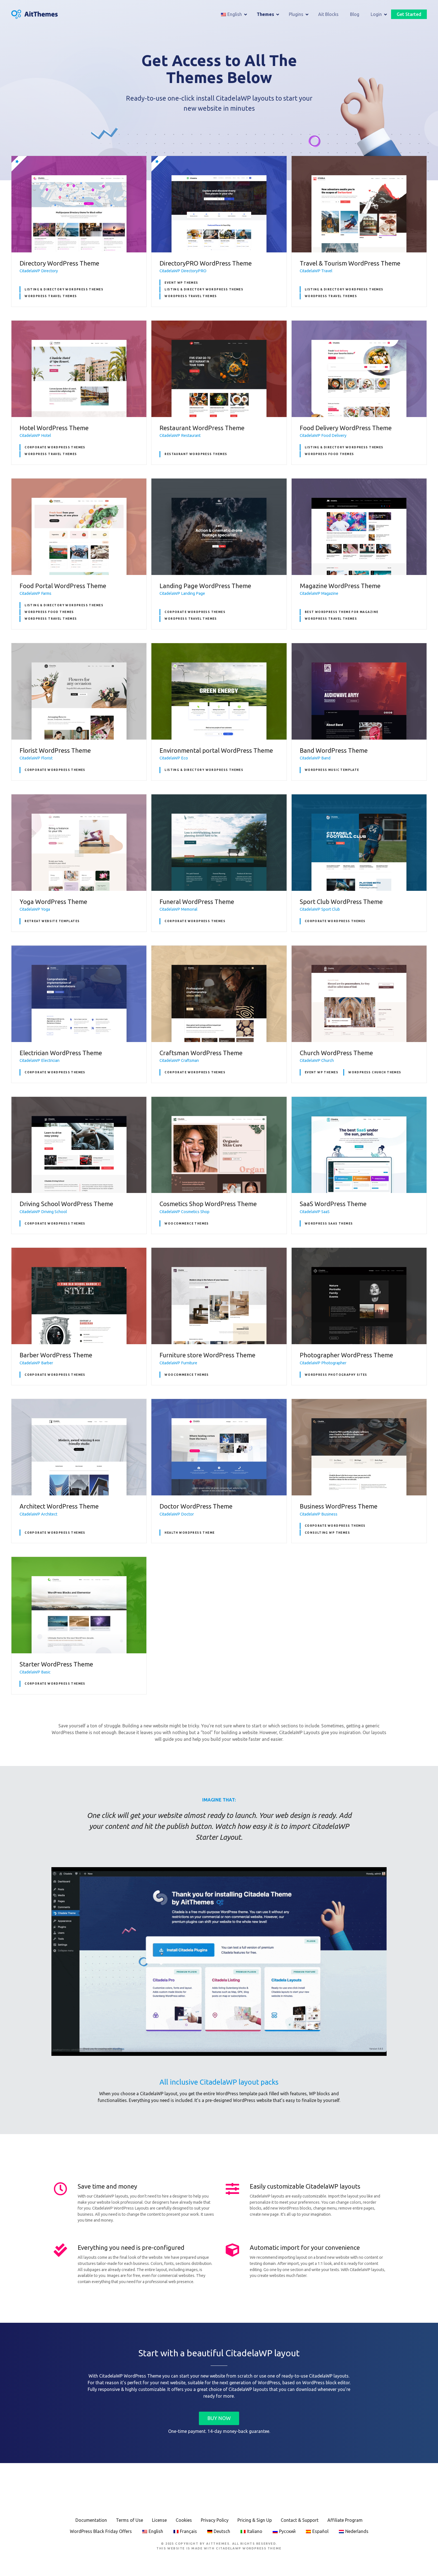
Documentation (91, 2520)
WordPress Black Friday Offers (101, 2531)
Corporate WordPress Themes (55, 447)
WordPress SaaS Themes (329, 1223)
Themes (265, 14)
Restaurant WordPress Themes (196, 454)
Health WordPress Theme (190, 1532)
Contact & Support (299, 2520)
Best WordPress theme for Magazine (342, 612)
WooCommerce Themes (187, 1223)
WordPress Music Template (332, 769)
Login (376, 14)
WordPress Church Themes (374, 1072)
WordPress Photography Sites (336, 1374)
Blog (354, 14)
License (159, 2520)
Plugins (296, 14)
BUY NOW (219, 2418)
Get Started (409, 14)
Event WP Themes (181, 282)
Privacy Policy (214, 2520)
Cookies (184, 2520)
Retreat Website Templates (52, 921)
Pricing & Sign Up (254, 2520)
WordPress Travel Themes (51, 296)
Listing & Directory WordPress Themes (64, 289)
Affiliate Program (345, 2520)
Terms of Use (129, 2520)
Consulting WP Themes (327, 1532)
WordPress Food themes (329, 454)
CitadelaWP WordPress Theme (249, 2548)
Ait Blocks (328, 14)
